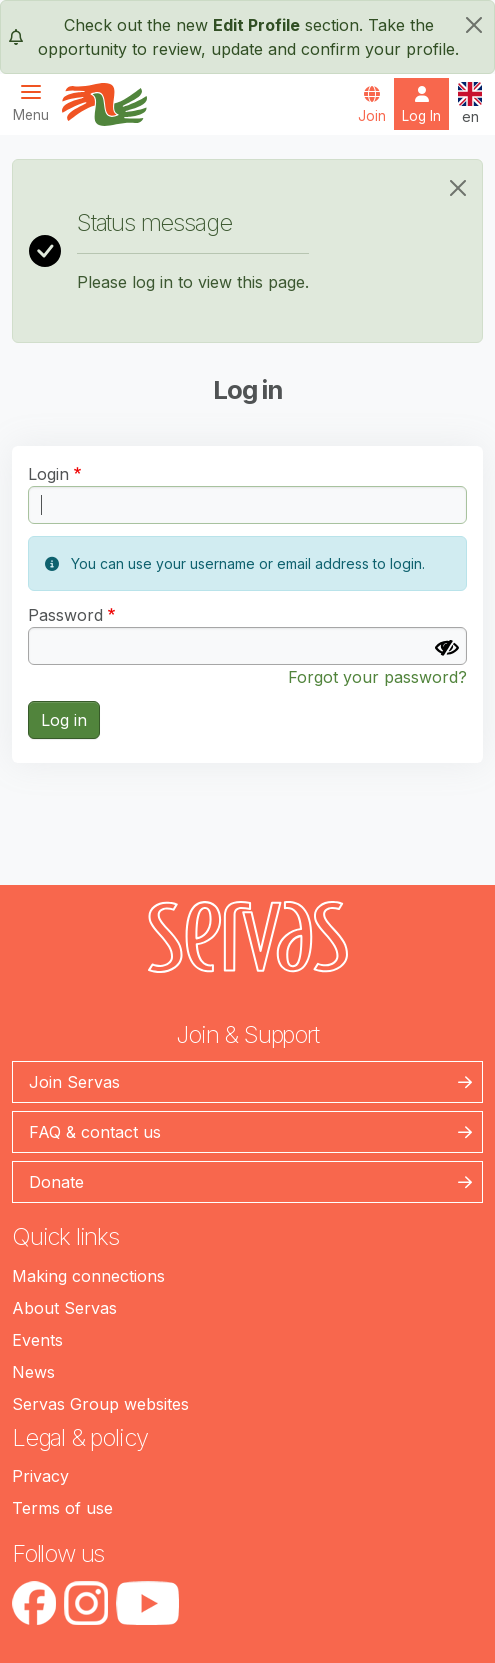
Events (37, 1340)
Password (65, 615)
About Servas (64, 1308)
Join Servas (74, 1082)
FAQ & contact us (95, 1132)
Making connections (88, 1276)
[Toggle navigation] (37, 102)
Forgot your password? (377, 677)
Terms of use (62, 1508)
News (33, 1372)
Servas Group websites (100, 1404)
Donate (56, 1182)
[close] (474, 25)
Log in (64, 720)
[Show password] (447, 648)
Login (48, 474)
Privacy (40, 1476)
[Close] (458, 188)
